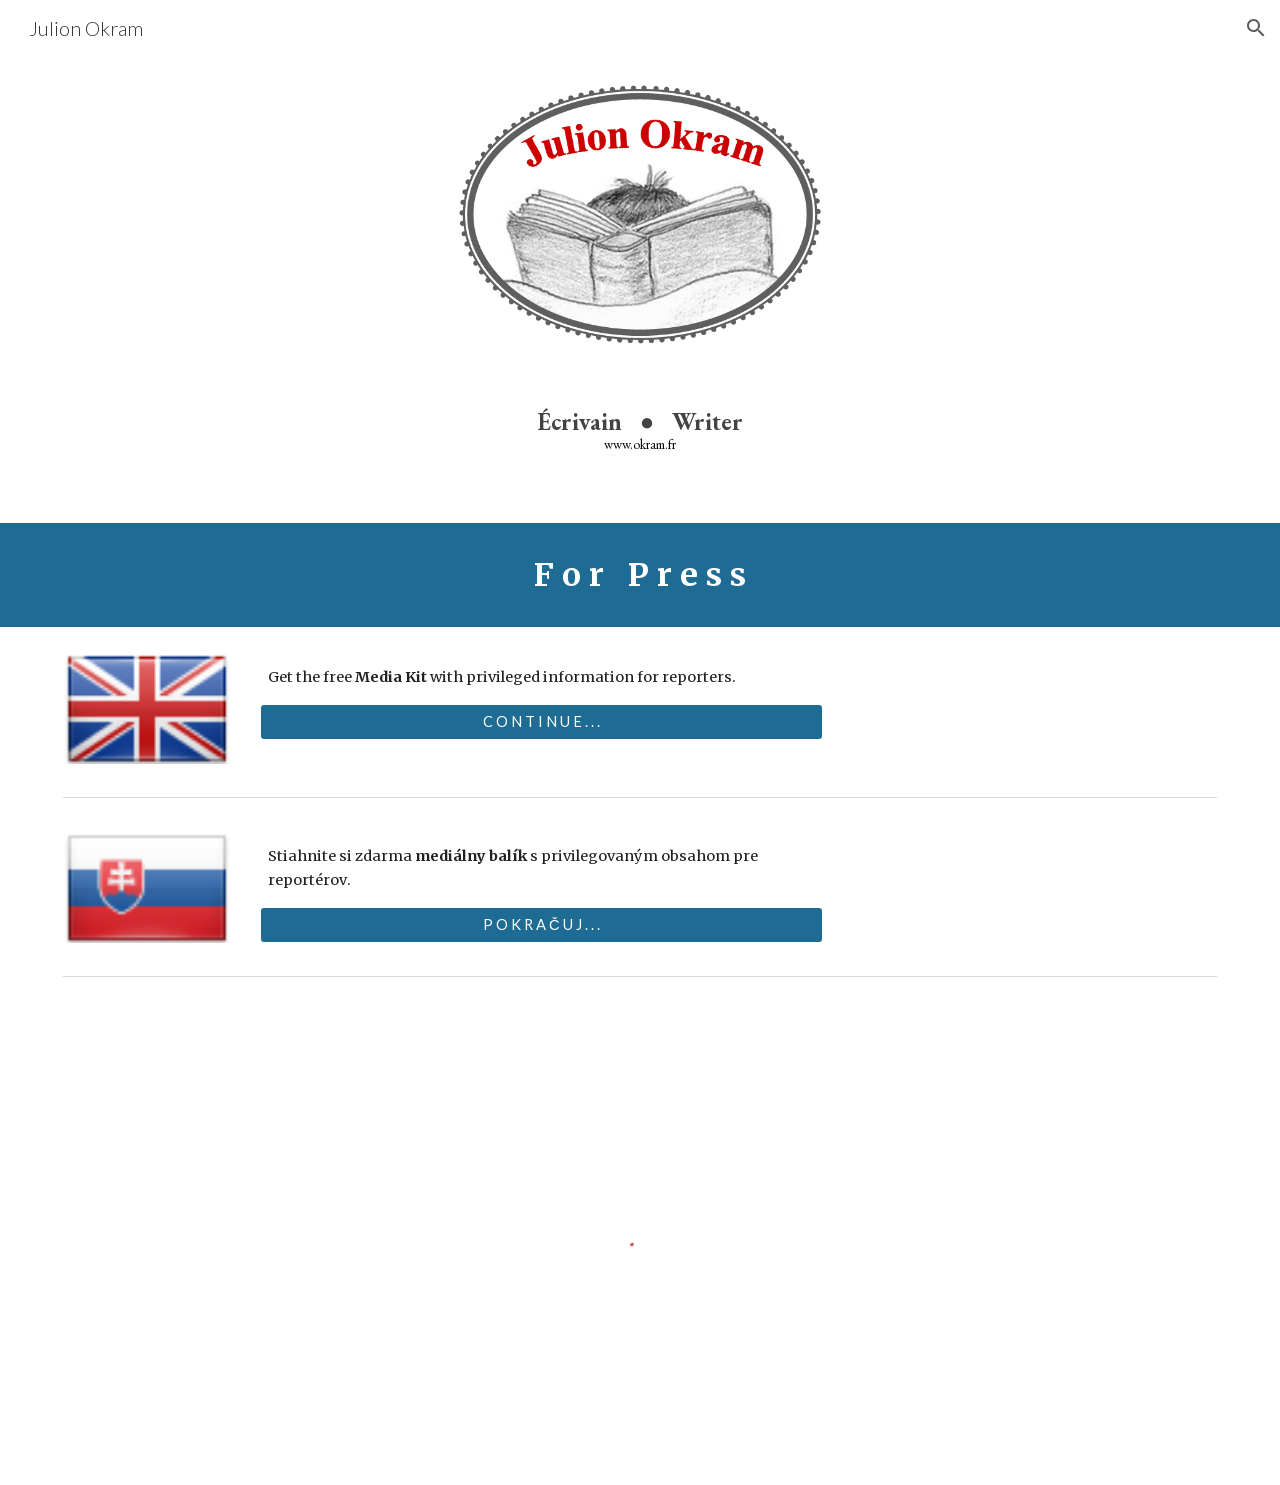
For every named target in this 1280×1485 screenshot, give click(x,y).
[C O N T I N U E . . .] (541, 721)
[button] (1256, 28)
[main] (639, 430)
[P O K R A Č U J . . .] (541, 925)
